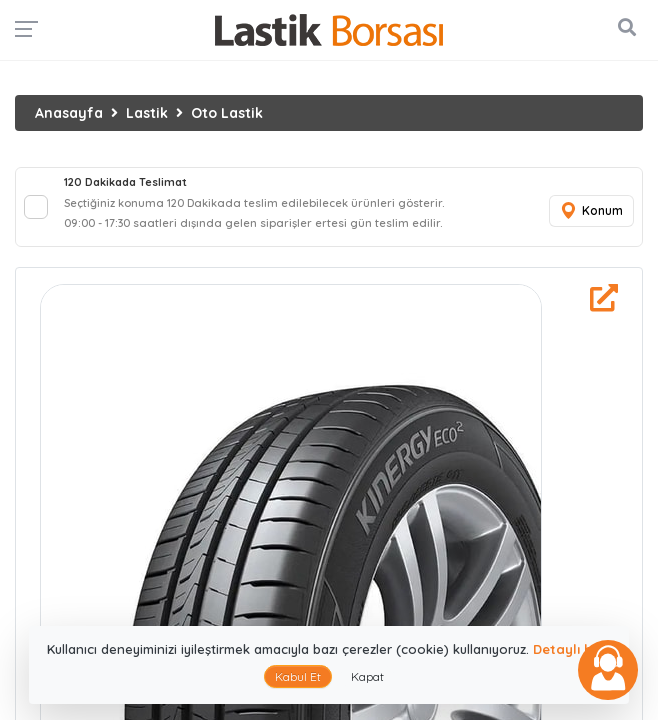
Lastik (147, 113)
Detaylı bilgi (572, 649)
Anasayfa (69, 113)
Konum (591, 211)
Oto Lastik (227, 113)
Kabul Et (298, 676)
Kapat (367, 676)
